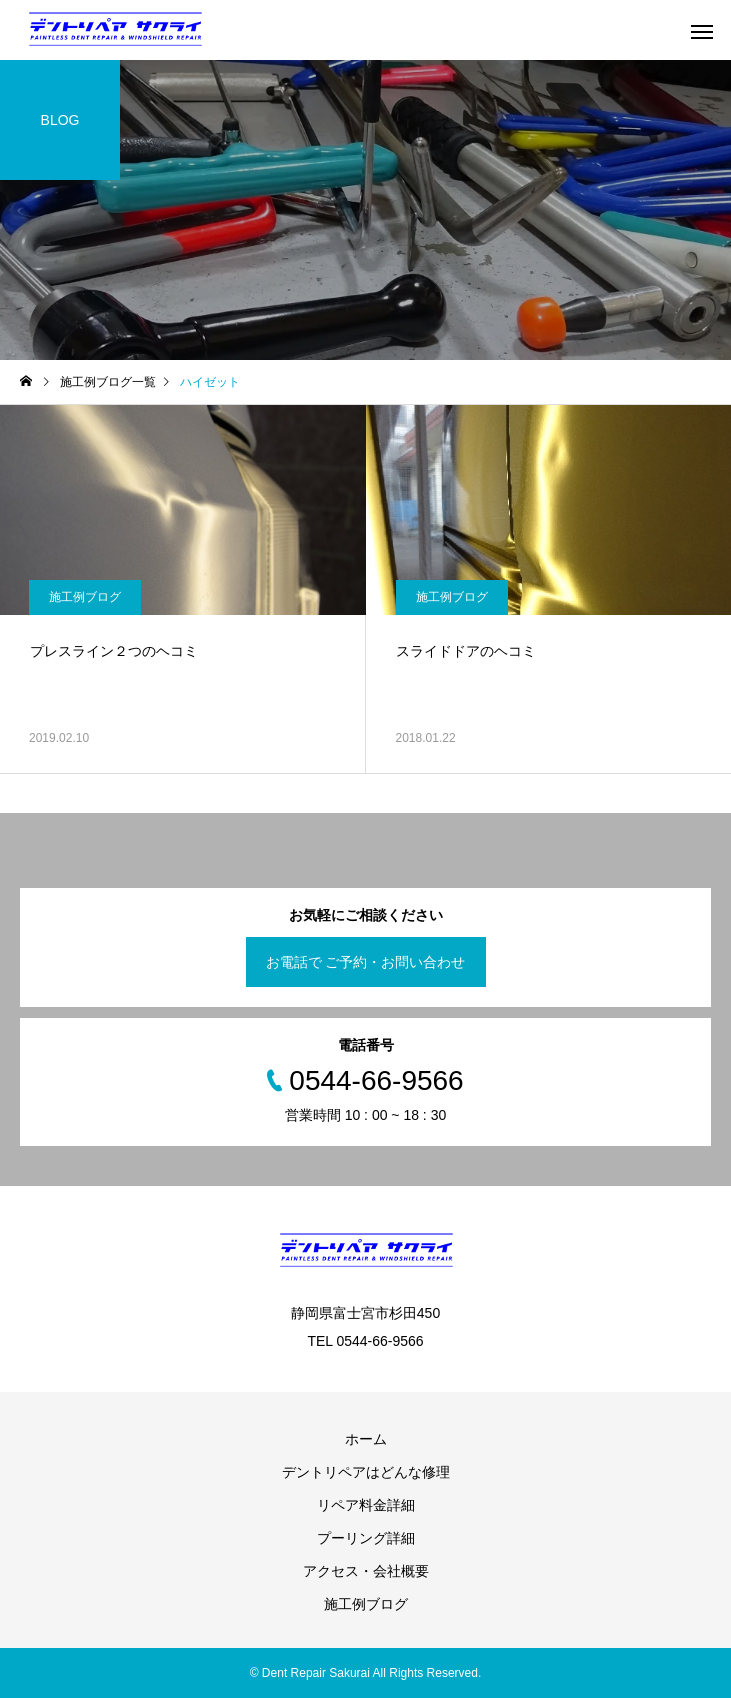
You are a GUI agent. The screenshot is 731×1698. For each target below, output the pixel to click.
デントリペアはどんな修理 (366, 1472)
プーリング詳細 (366, 1538)
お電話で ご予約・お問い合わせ (366, 962)
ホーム (366, 1439)
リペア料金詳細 (366, 1505)
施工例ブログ (85, 597)
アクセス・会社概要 (366, 1571)
